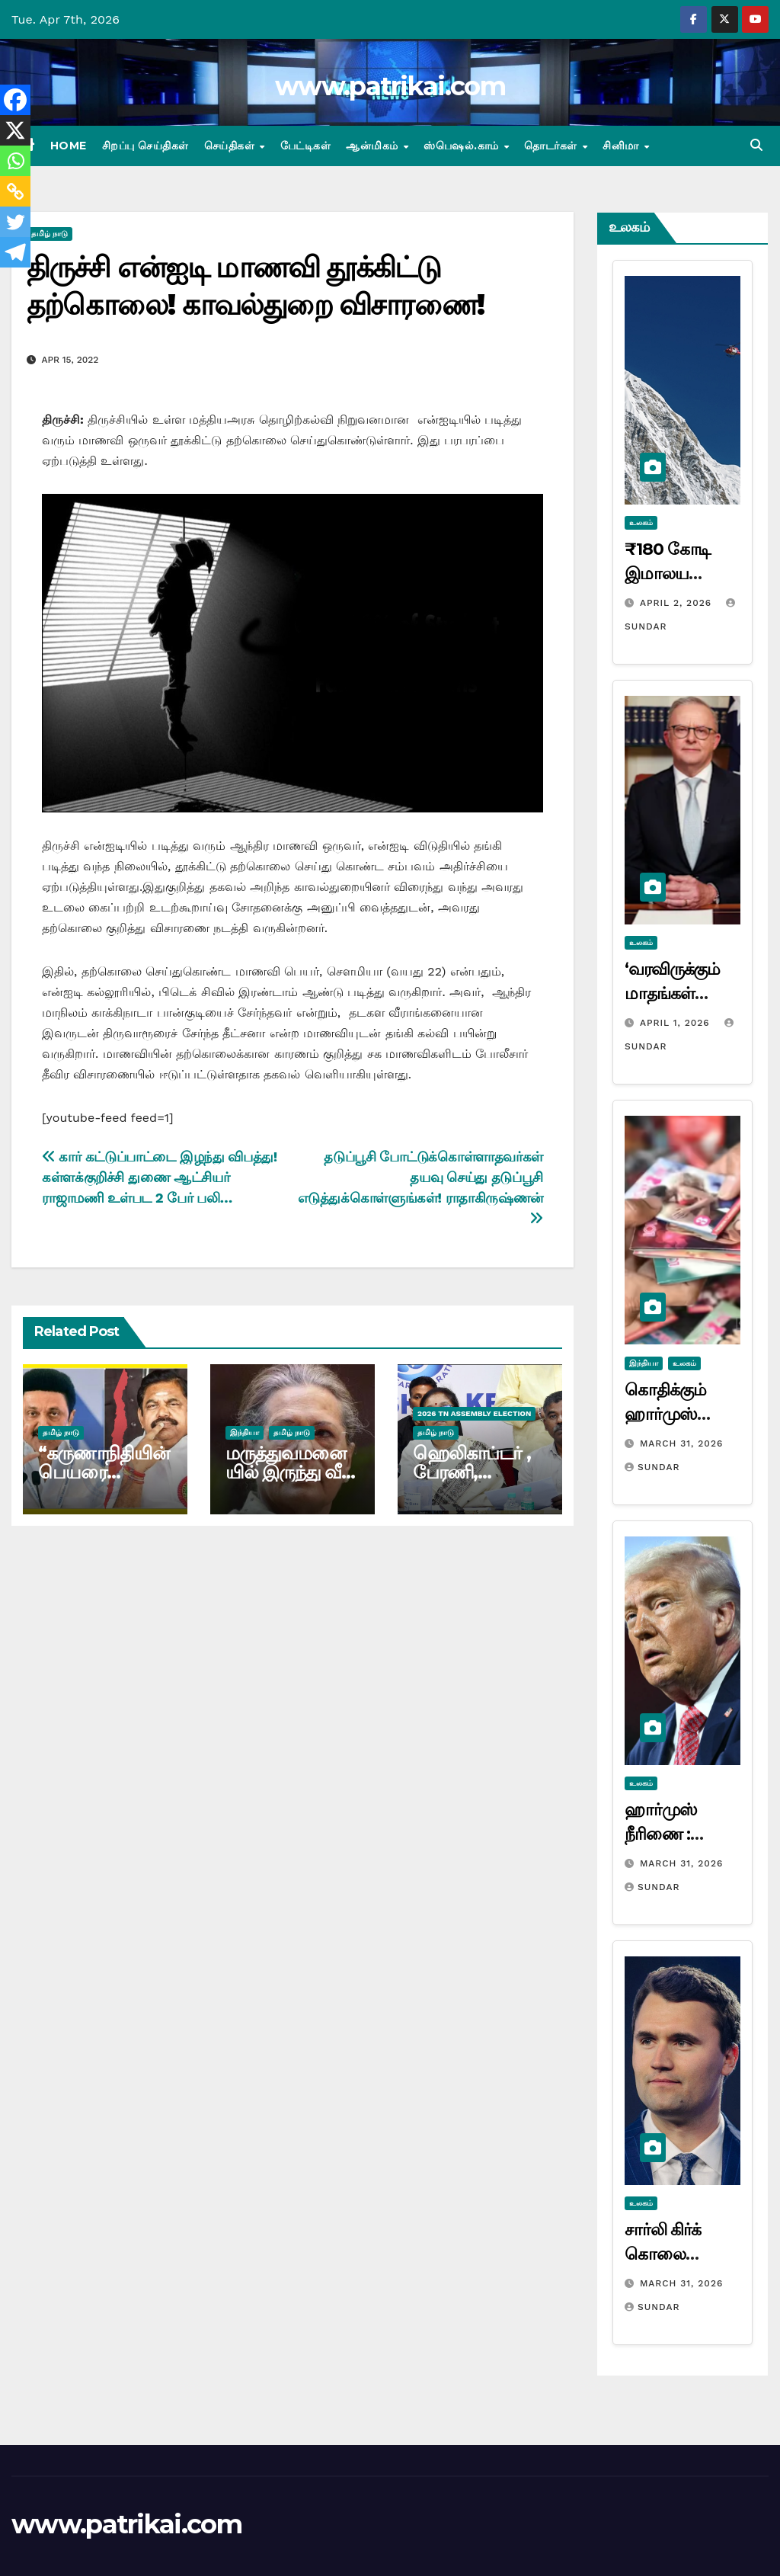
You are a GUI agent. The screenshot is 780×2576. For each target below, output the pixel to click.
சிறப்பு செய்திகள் (145, 145)
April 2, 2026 (677, 603)
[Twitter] (15, 222)
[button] (756, 145)
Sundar (652, 1467)
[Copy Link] (15, 191)
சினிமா (622, 145)
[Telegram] (15, 252)
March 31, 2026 (681, 1443)
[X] (15, 130)
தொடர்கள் (552, 145)
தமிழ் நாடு (49, 233)
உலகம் (641, 522)
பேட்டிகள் (305, 145)
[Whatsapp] (15, 161)
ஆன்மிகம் (373, 145)
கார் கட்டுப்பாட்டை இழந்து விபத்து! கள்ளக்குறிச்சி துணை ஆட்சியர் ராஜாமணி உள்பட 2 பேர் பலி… (159, 1177)
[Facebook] (15, 100)
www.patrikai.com (390, 86)
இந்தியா (244, 1432)
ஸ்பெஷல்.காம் (463, 145)
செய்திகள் (231, 145)
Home (68, 145)
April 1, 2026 (677, 1022)
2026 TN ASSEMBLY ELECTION (474, 1413)
